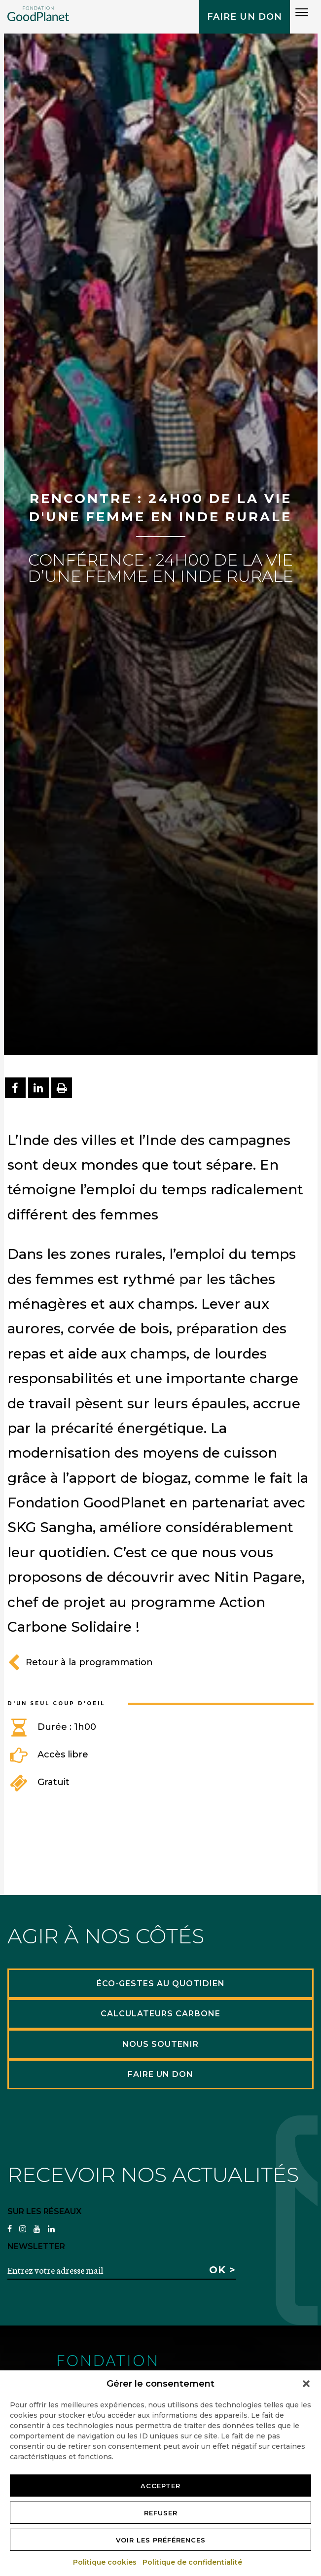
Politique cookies (105, 2562)
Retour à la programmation (80, 1662)
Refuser (161, 2513)
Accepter (160, 2486)
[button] (306, 2384)
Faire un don (244, 16)
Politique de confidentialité (193, 2562)
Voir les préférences (161, 2540)
